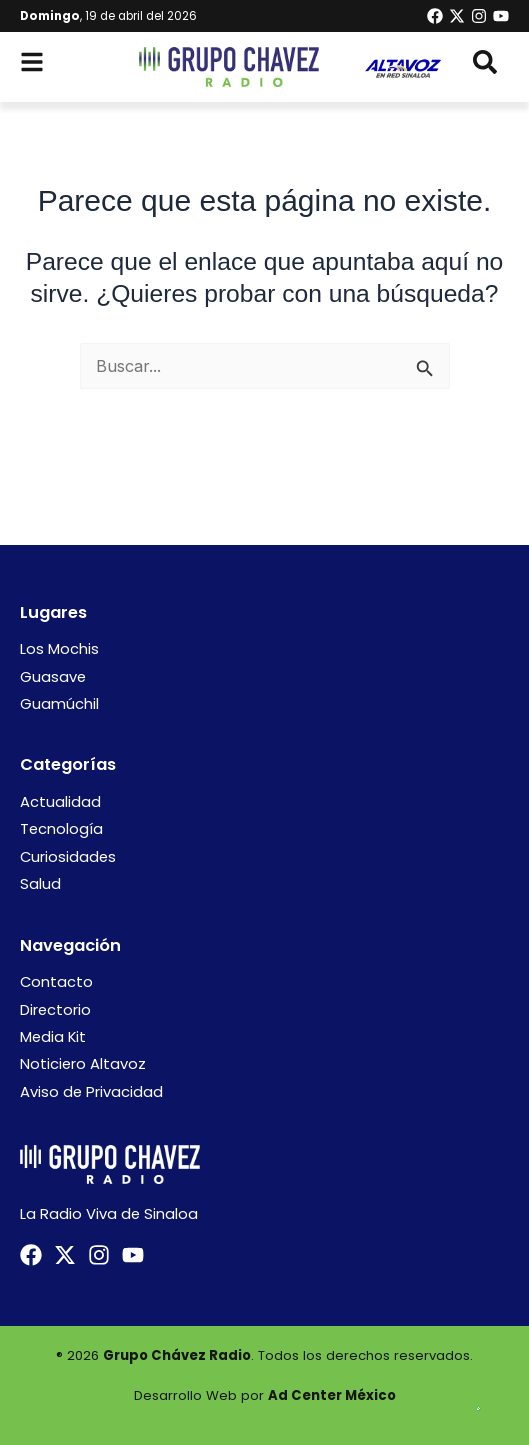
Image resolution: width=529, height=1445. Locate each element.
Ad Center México (332, 1395)
